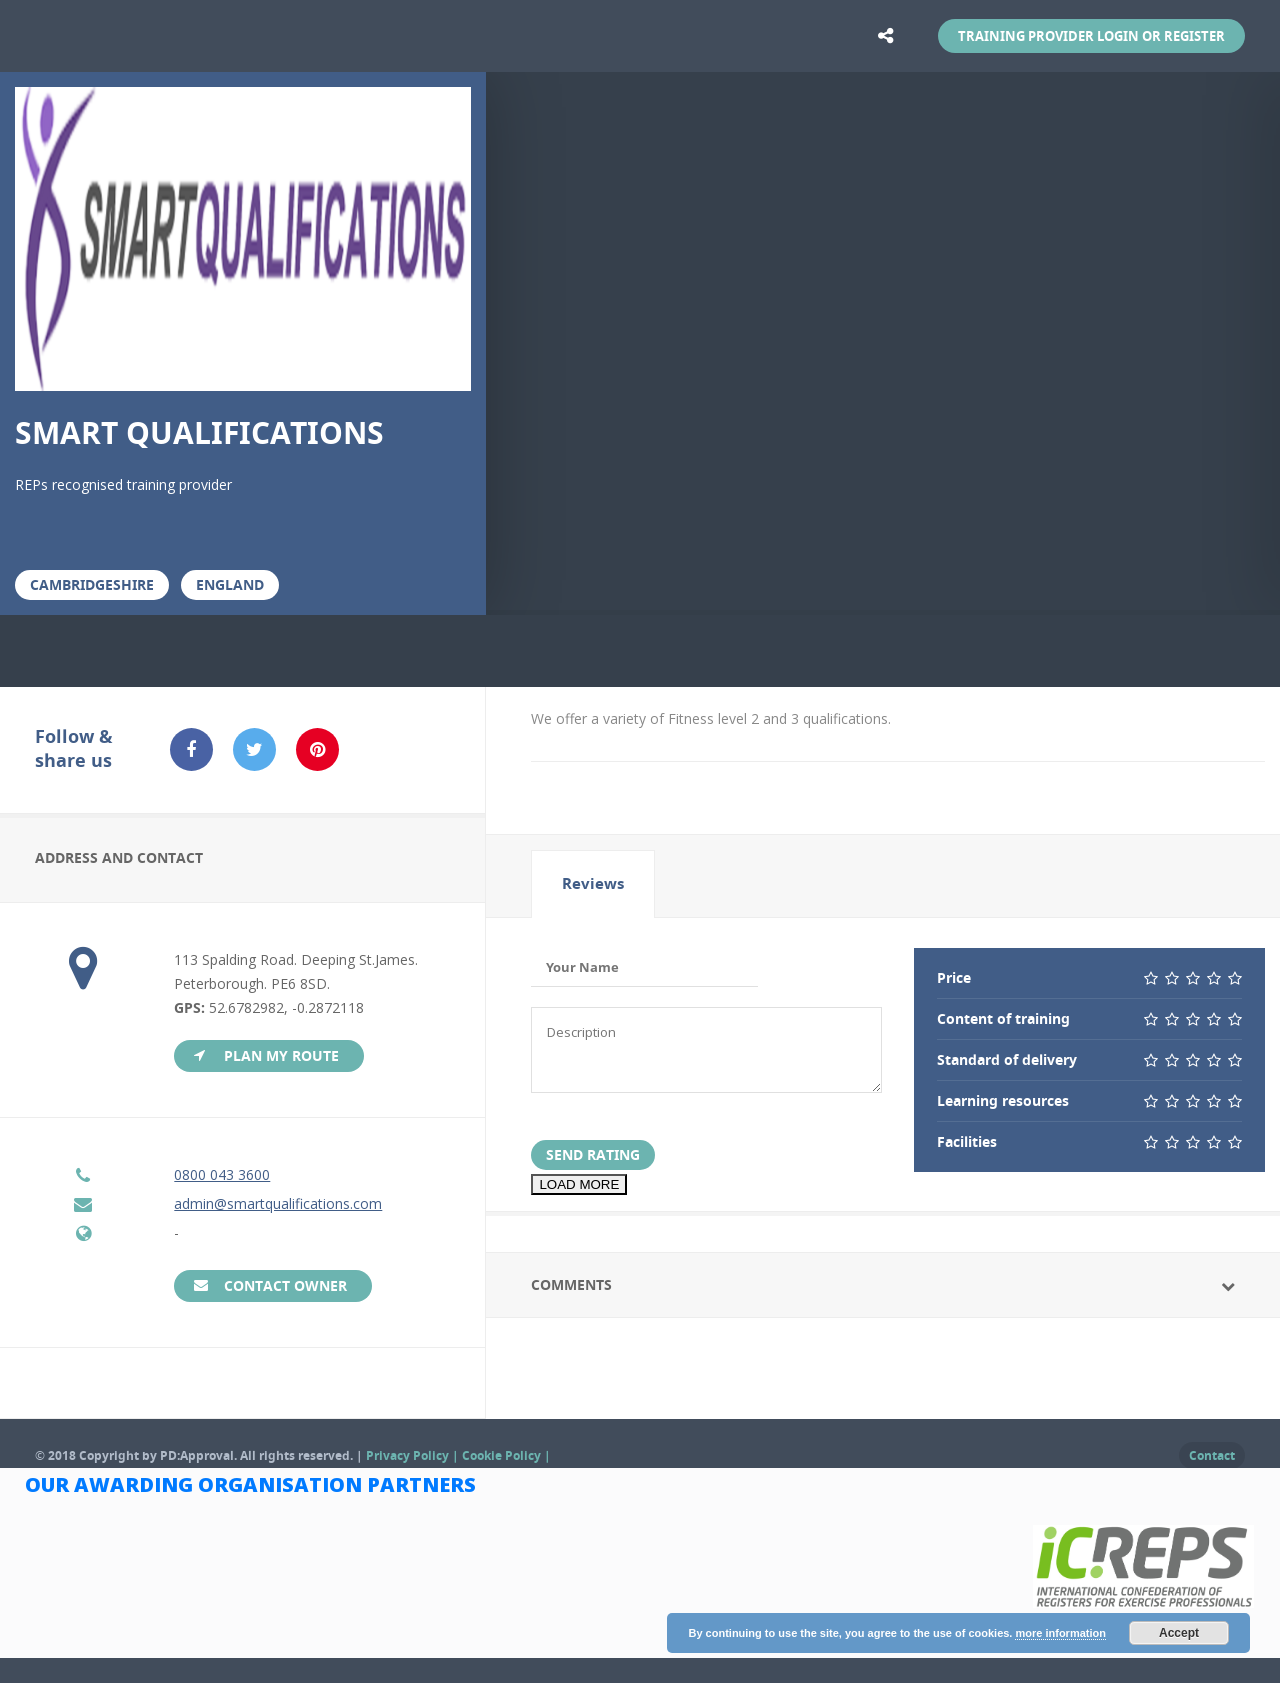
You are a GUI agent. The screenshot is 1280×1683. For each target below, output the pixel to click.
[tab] (593, 884)
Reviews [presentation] (593, 883)
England (230, 584)
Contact (1212, 1455)
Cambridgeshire (92, 584)
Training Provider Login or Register (1091, 36)
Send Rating (593, 1154)
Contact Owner (285, 1285)
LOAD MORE (579, 1184)
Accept (1179, 1633)
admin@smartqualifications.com (278, 1203)
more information (1060, 1633)
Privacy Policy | (414, 1455)
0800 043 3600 (222, 1174)
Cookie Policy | (506, 1455)
